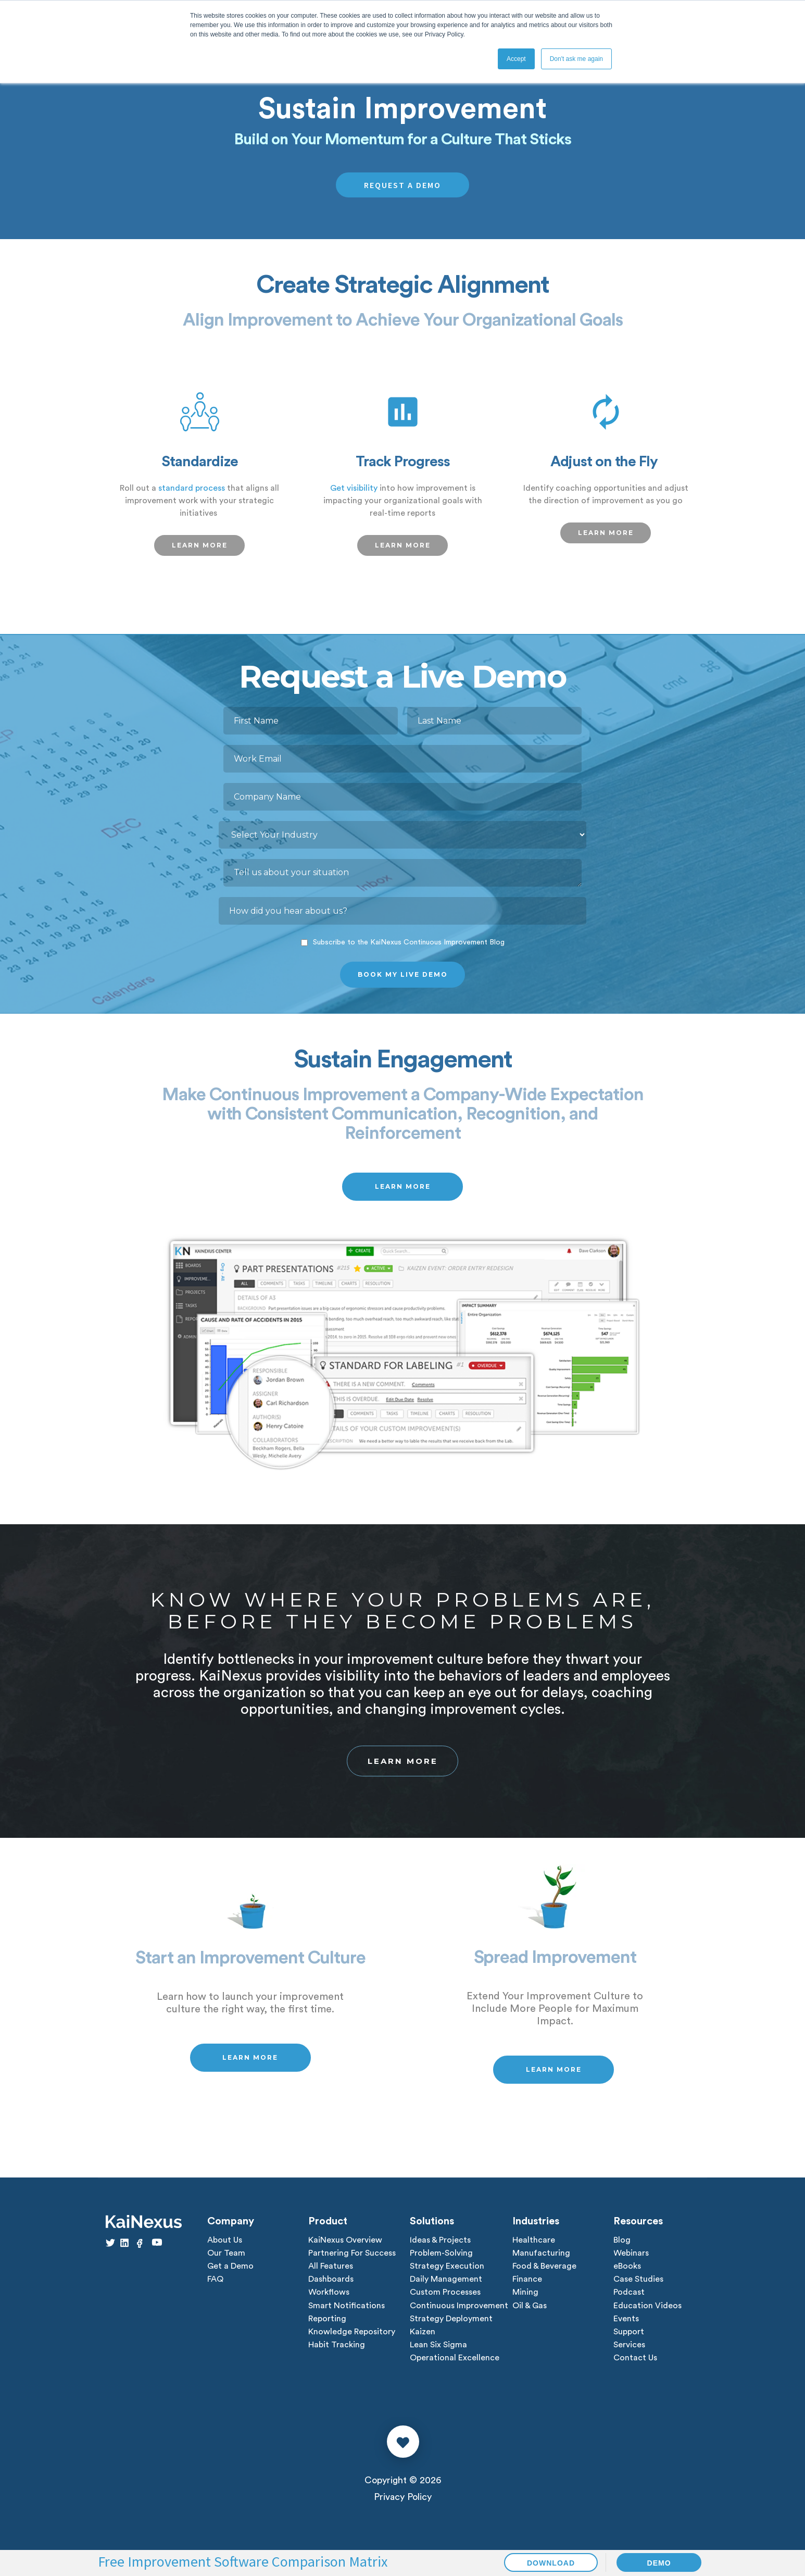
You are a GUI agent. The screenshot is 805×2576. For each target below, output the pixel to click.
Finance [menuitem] (527, 2285)
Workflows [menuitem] (328, 2298)
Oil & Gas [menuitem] (529, 2312)
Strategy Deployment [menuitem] (451, 2325)
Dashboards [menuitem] (331, 2285)
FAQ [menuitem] (215, 2285)
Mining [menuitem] (525, 2298)
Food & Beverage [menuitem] (544, 2271)
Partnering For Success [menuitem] (352, 2258)
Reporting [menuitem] (327, 2325)
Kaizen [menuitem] (422, 2339)
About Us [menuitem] (224, 2244)
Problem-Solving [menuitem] (441, 2258)
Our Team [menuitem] (226, 2258)
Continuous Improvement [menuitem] (459, 2312)
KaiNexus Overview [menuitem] (345, 2244)
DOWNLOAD (550, 2563)
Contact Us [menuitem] (635, 2366)
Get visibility (354, 488)
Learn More (403, 1763)
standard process (191, 488)
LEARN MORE (200, 545)
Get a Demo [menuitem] (230, 2271)
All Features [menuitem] (330, 2271)
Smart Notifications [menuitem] (346, 2312)
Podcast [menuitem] (629, 2298)
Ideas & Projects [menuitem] (440, 2244)
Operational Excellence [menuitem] (454, 2366)
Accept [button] (516, 59)
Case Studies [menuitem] (638, 2285)
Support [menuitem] (628, 2339)
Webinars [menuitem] (631, 2258)
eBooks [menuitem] (627, 2271)
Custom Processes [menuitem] (445, 2298)
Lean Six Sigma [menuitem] (438, 2352)
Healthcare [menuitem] (533, 2244)
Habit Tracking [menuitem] (336, 2352)
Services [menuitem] (629, 2352)
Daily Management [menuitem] (446, 2285)
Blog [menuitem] (622, 2244)
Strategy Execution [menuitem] (447, 2271)
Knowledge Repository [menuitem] (351, 2339)
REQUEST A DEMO (402, 185)
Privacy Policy (403, 2505)
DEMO (659, 2563)
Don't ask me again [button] (576, 59)
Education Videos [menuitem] (647, 2312)
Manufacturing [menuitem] (541, 2258)
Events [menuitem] (626, 2325)
